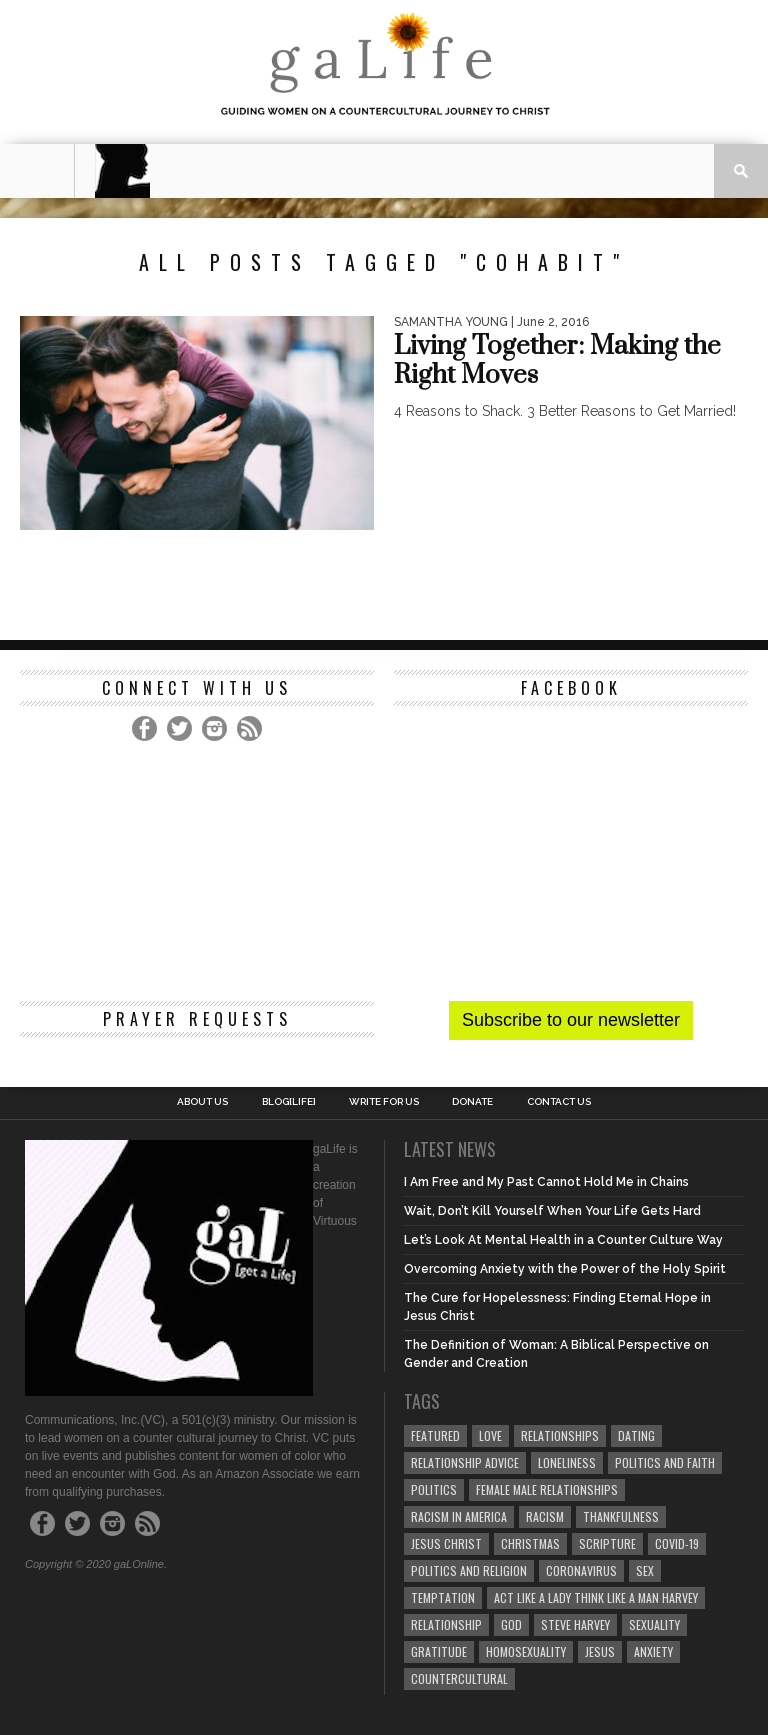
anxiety (653, 1651)
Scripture (607, 1543)
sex (645, 1570)
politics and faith (665, 1462)
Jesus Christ (446, 1543)
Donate (472, 1102)
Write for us (384, 1102)
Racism (545, 1516)
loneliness (567, 1462)
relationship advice (465, 1462)
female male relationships (547, 1489)
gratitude (439, 1651)
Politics (434, 1489)
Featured (435, 1435)
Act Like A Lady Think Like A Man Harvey (596, 1597)
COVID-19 (677, 1543)
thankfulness (621, 1516)
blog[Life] (289, 1102)
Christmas (530, 1543)
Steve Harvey (575, 1624)
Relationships (560, 1435)
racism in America (459, 1516)
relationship (446, 1624)
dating (636, 1435)
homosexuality (526, 1651)
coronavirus (581, 1570)
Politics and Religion (469, 1570)
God (511, 1624)
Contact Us (559, 1102)
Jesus (600, 1651)
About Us (202, 1102)
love (490, 1435)
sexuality (654, 1624)
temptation (443, 1597)
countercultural (459, 1678)
